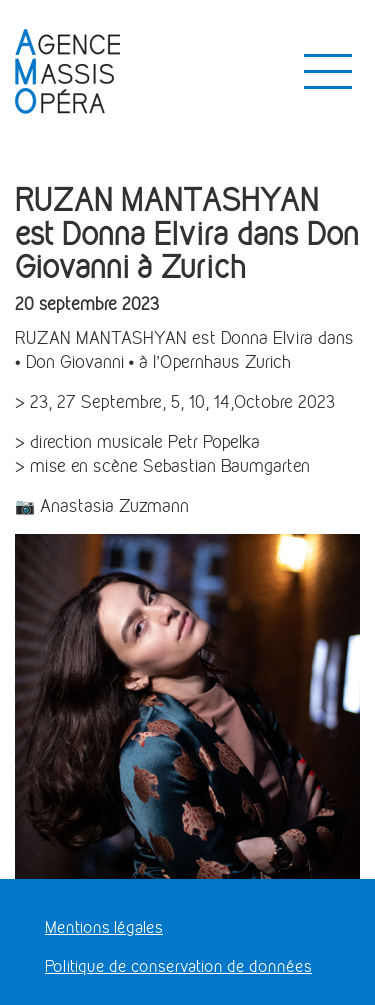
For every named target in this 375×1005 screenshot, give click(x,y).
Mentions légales (104, 927)
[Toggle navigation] (328, 72)
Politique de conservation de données (178, 966)
